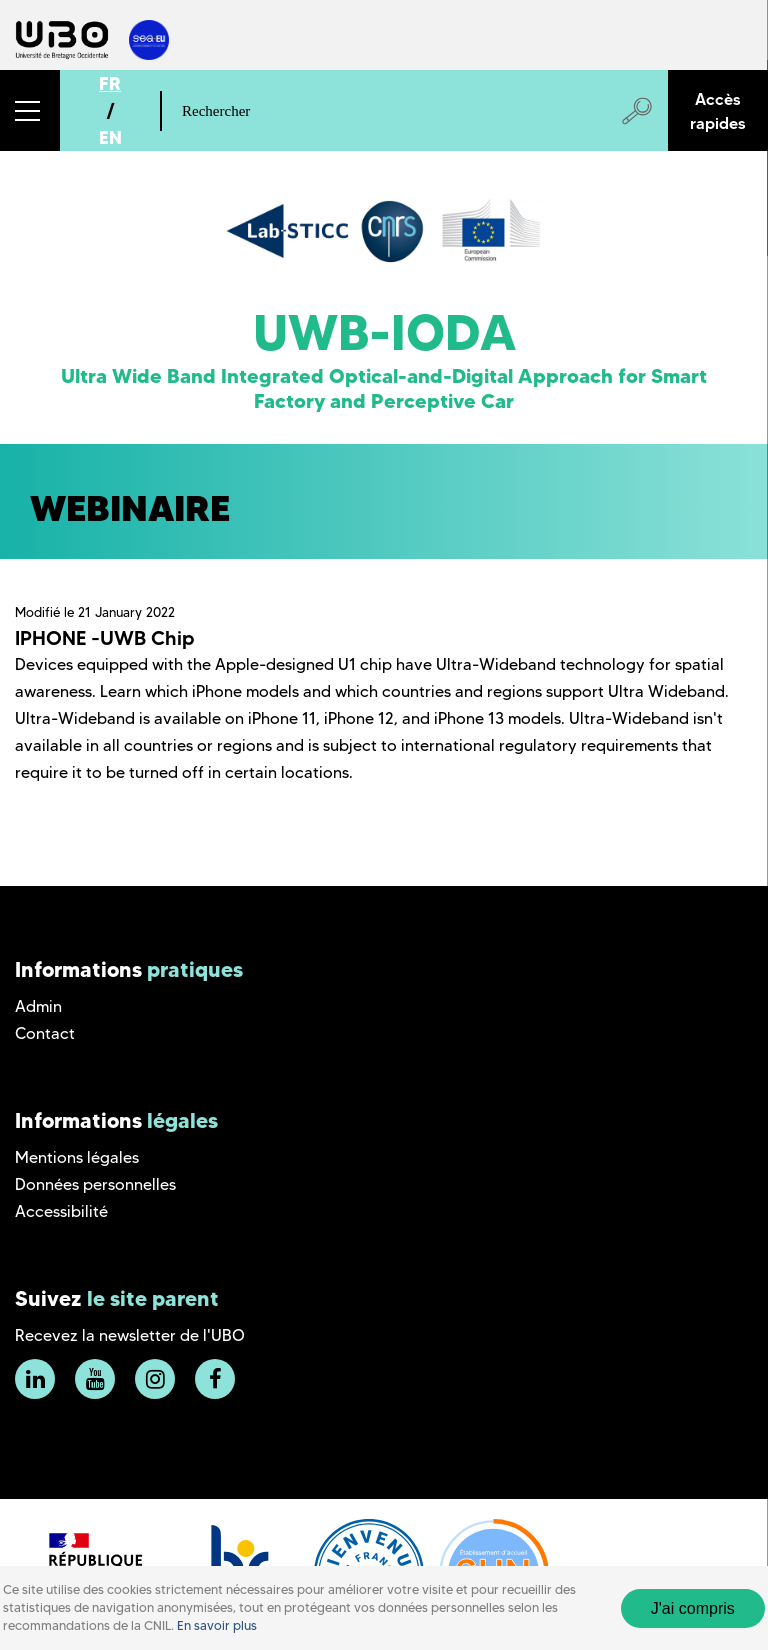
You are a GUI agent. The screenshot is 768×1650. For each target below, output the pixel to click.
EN (110, 137)
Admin (38, 1006)
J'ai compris (693, 1608)
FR (110, 83)
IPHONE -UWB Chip (105, 638)
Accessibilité (61, 1211)
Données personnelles (95, 1184)
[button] (30, 110)
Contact (45, 1033)
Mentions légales (77, 1157)
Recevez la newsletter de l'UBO (130, 1335)
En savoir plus (217, 1625)
